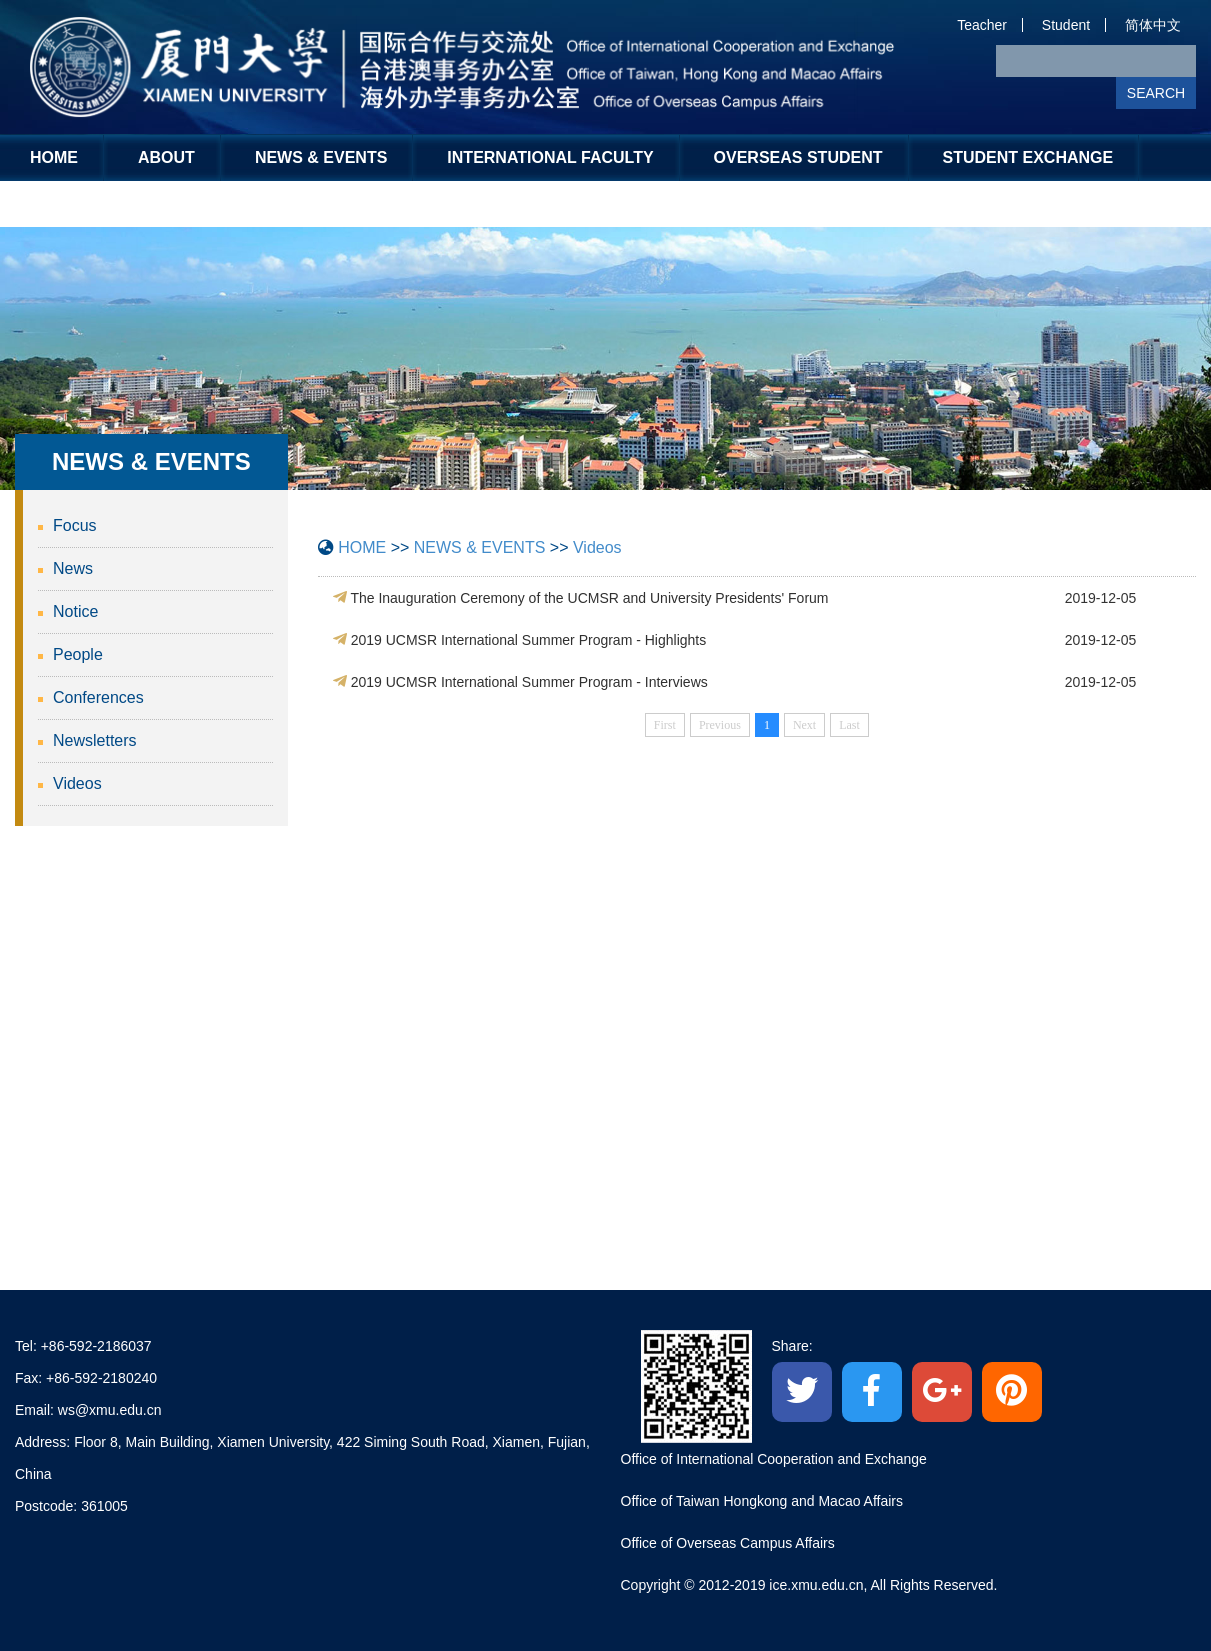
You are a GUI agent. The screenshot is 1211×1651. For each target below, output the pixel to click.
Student (1066, 25)
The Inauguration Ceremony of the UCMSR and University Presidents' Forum (589, 598)
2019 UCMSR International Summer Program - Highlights (529, 640)
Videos (77, 783)
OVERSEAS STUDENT (798, 157)
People (78, 654)
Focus (75, 525)
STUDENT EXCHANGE (1028, 157)
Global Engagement (123, 203)
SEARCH (1156, 93)
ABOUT (166, 157)
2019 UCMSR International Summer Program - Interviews (529, 682)
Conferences (98, 697)
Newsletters (95, 740)
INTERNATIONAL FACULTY (550, 157)
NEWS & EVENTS (321, 157)
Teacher (982, 25)
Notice (75, 611)
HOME (54, 157)
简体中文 (1153, 25)
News (73, 568)
